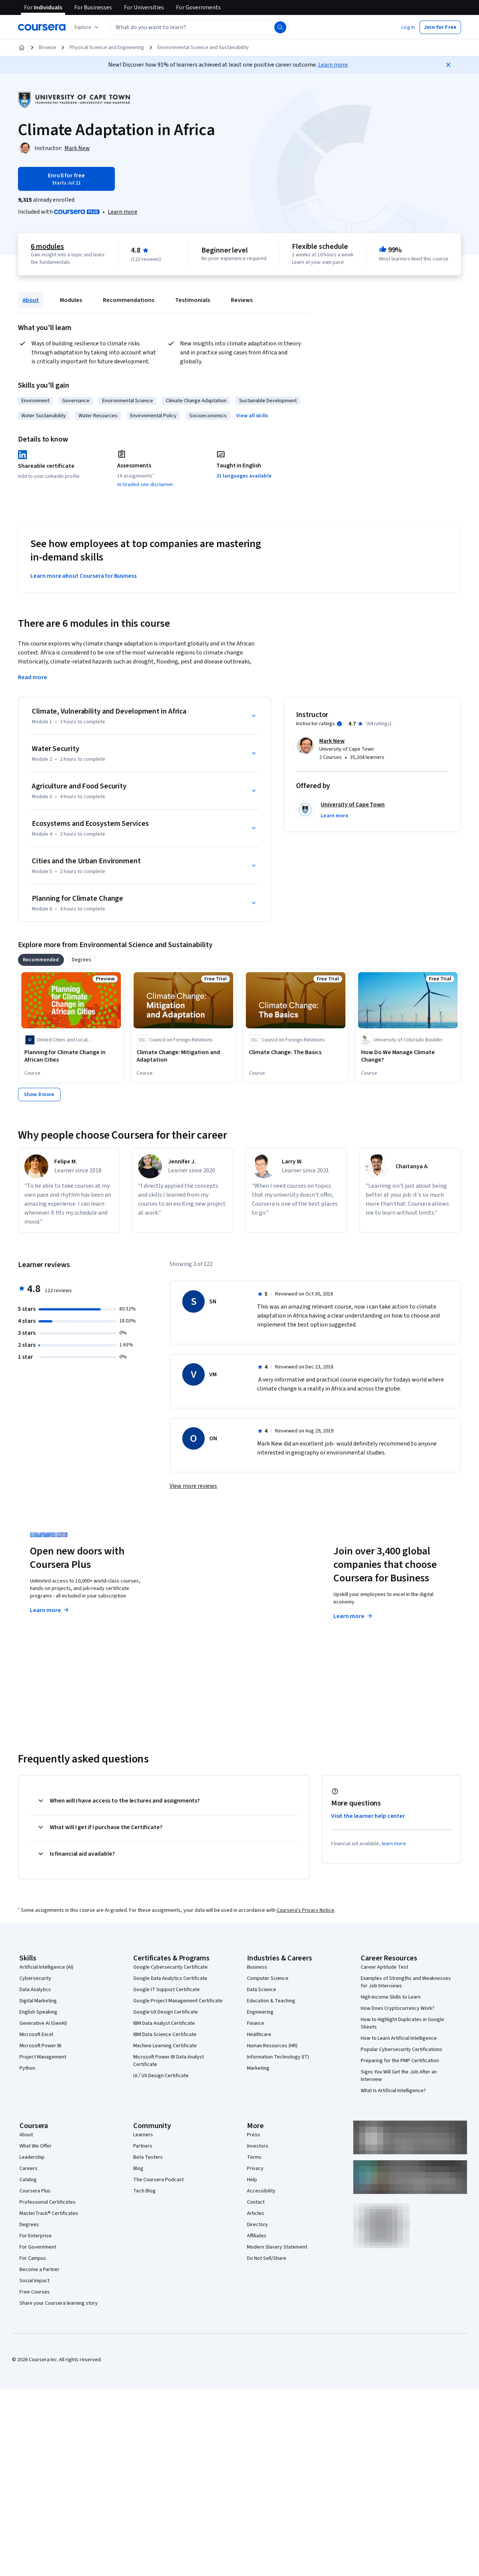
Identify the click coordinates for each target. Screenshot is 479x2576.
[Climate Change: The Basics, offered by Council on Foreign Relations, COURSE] (295, 1052)
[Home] (21, 47)
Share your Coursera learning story (58, 2303)
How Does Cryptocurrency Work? (397, 2008)
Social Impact (34, 2280)
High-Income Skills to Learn (391, 1997)
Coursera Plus (35, 2191)
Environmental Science (127, 401)
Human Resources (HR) (272, 2045)
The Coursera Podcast (158, 2179)
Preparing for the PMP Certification (400, 2060)
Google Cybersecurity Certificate (170, 1967)
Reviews (242, 300)
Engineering (260, 2012)
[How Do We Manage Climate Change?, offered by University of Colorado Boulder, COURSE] (408, 1056)
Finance (255, 2023)
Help (252, 2179)
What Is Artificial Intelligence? (393, 2090)
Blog (138, 2168)
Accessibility (261, 2191)
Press (253, 2135)
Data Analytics (35, 1989)
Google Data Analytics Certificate (170, 1978)
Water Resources (98, 415)
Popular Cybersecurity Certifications (401, 2049)
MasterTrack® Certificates (48, 2213)
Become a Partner (39, 2269)
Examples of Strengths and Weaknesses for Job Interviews (406, 1982)
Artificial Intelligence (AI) (46, 1967)
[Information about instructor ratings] (339, 724)
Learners (143, 2135)
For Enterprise (35, 2236)
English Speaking (38, 2012)
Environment (35, 401)
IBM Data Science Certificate (164, 2034)
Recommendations (128, 300)
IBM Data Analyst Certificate (164, 2023)
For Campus (32, 2258)
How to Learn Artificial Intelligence (399, 2038)
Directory (257, 2224)
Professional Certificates (47, 2202)
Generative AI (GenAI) (43, 2023)
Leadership (32, 2157)
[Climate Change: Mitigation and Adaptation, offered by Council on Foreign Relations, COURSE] (183, 1056)
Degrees (29, 2224)
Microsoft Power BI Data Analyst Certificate (168, 2060)
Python (27, 2068)
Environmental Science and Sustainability (203, 47)
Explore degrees (207, 1603)
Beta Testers (148, 2157)
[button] (408, 27)
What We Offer (35, 2146)
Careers (28, 2168)
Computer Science (268, 1978)
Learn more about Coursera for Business (83, 576)
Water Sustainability (43, 415)
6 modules (47, 246)
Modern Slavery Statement (277, 2247)
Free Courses (34, 2292)
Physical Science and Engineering (107, 47)
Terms (254, 2157)
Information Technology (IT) (278, 2057)
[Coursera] (41, 27)
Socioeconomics (208, 415)
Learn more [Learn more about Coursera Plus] (50, 1610)
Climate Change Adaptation (196, 401)
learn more (394, 1843)
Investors (257, 2146)
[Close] (448, 64)
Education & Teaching (271, 2001)
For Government (37, 2247)
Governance (75, 401)
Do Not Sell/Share (266, 2258)
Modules (71, 300)
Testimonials (192, 300)
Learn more (333, 65)
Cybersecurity (35, 1978)
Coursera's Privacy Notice (305, 1910)
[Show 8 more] (39, 1094)
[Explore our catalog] (87, 27)
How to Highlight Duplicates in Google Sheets (402, 2023)
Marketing (258, 2068)
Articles (255, 2213)
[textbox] (199, 27)
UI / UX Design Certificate (161, 2075)
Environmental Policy (153, 415)
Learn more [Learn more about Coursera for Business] (353, 1616)
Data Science (261, 1989)
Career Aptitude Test (384, 1967)
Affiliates (256, 2236)
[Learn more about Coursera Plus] (122, 211)
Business (257, 1967)
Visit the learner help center (368, 1816)
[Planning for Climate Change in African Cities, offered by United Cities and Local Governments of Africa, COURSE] (71, 1056)
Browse (47, 47)
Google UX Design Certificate (165, 2012)
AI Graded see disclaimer (145, 484)
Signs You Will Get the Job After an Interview (399, 2075)
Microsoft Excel (36, 2034)
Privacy (255, 2168)
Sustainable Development (268, 401)
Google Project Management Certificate (178, 2001)
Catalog (28, 2179)
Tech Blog (144, 2191)
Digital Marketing (38, 2001)
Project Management (42, 2057)
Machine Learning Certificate (165, 2045)
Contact (256, 2202)
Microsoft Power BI (40, 2045)
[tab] (41, 960)
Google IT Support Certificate (166, 1989)
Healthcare (259, 2034)
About (30, 300)
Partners (142, 2146)
